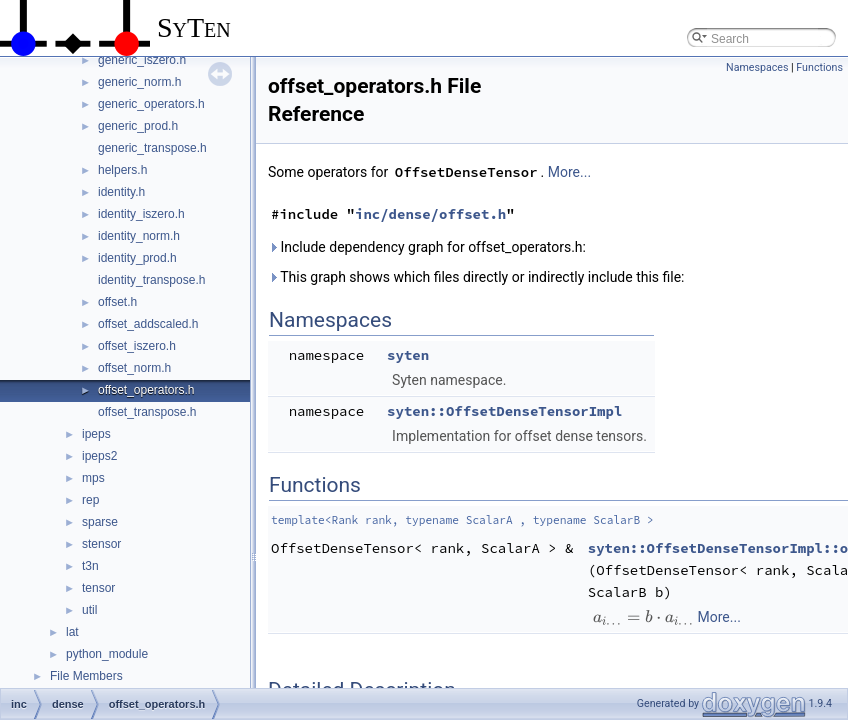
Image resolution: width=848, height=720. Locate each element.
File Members (86, 676)
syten (408, 355)
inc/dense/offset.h (430, 214)
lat (72, 632)
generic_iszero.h (142, 60)
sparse (100, 522)
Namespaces (757, 67)
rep (90, 500)
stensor (101, 544)
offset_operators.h (146, 390)
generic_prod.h (138, 126)
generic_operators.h (151, 104)
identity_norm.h (139, 236)
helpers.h (122, 170)
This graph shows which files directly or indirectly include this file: (476, 277)
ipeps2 (99, 456)
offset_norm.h (134, 368)
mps (93, 478)
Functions (819, 67)
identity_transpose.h (151, 280)
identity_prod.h (137, 258)
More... (569, 172)
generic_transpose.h (152, 148)
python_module (107, 654)
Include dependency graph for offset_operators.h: (427, 247)
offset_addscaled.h (148, 324)
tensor (98, 588)
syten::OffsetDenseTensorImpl (504, 411)
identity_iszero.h (141, 214)
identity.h (121, 192)
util (89, 610)
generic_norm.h (139, 82)
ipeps (96, 434)
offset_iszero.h (137, 346)
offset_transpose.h (147, 412)
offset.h (117, 302)
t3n (90, 566)
